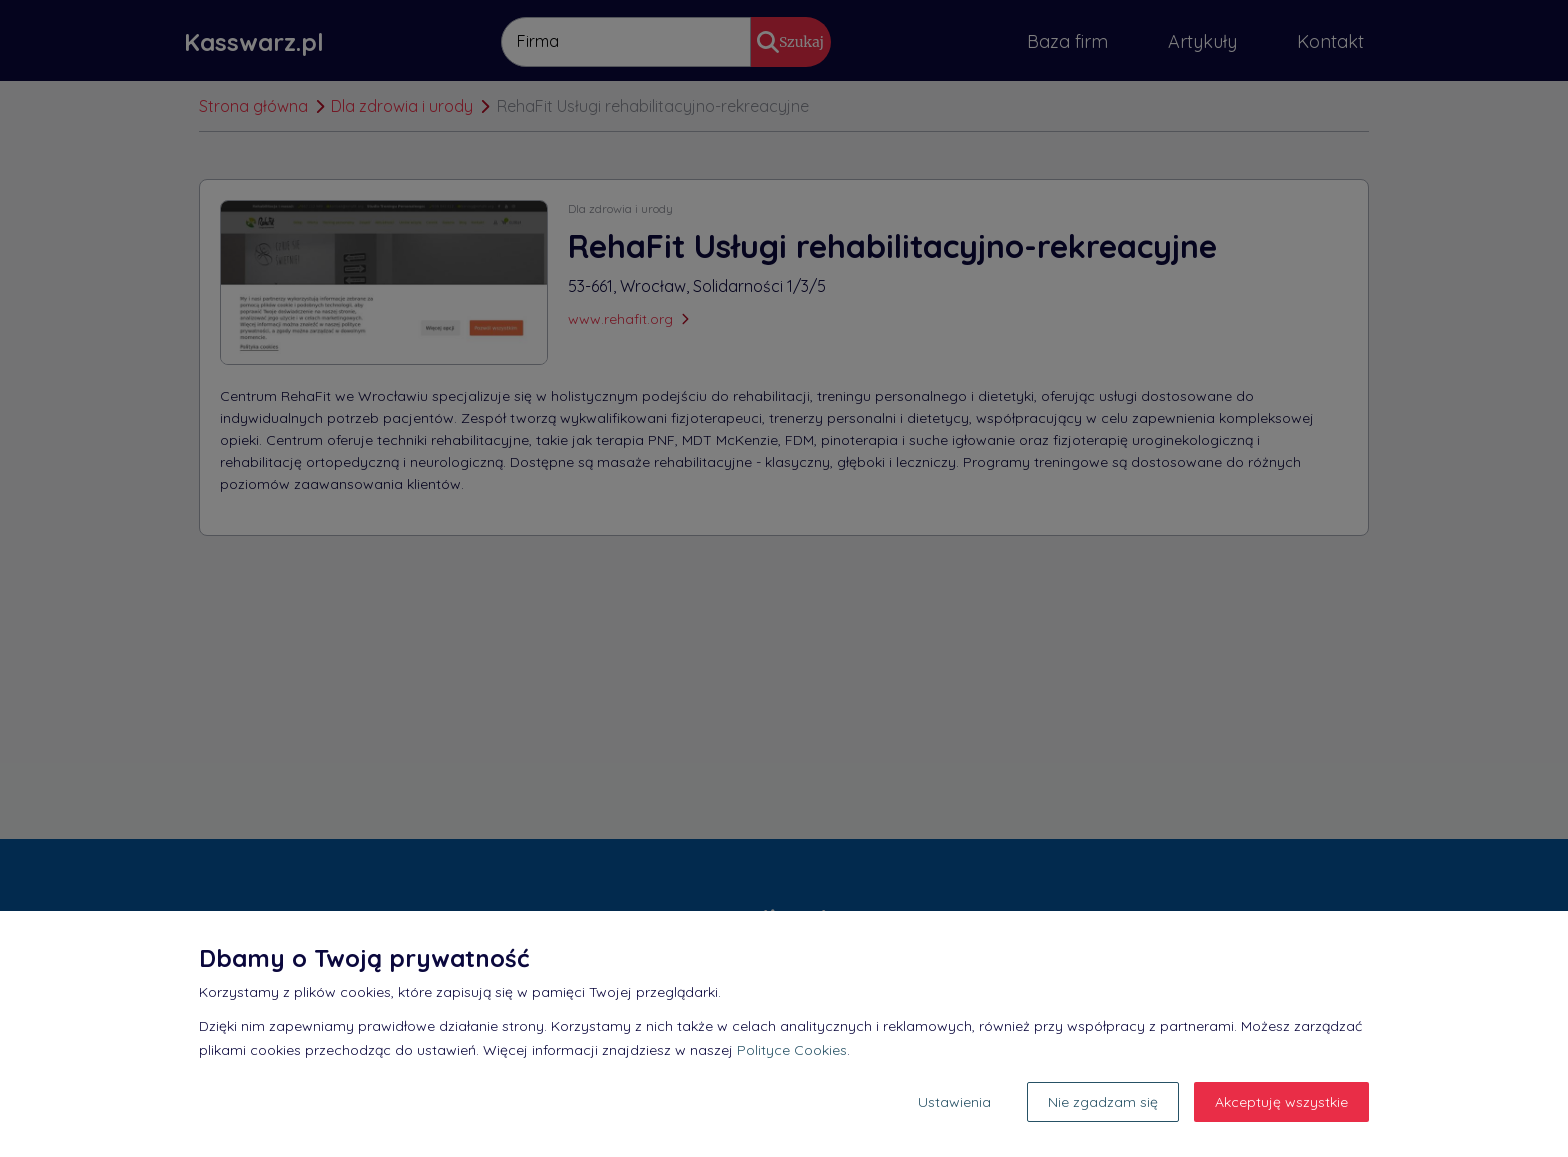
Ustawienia (954, 1102)
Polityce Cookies (792, 1050)
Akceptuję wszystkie (1281, 1102)
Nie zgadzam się (1103, 1102)
